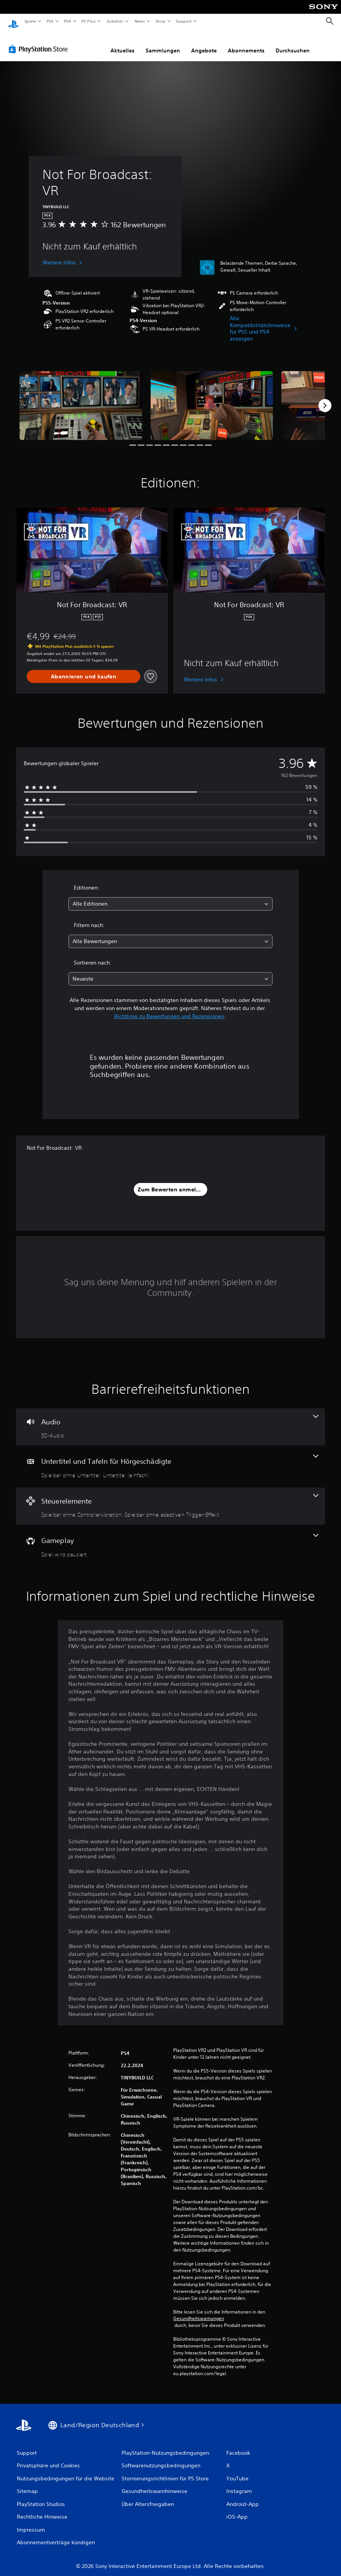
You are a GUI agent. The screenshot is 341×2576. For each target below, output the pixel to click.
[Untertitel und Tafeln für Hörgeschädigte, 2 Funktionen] (170, 1459)
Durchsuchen (293, 43)
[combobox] (170, 896)
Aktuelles (122, 43)
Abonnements (246, 43)
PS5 (50, 21)
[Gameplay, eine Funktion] (170, 1538)
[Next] (324, 398)
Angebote (204, 43)
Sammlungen (163, 43)
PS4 (67, 21)
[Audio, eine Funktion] (170, 1420)
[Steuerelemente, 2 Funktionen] (170, 1499)
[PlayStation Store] (39, 42)
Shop (160, 21)
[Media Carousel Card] (80, 398)
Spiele (30, 21)
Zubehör (115, 21)
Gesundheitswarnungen (198, 2311)
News (140, 21)
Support (184, 21)
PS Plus (88, 21)
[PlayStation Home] (13, 21)
